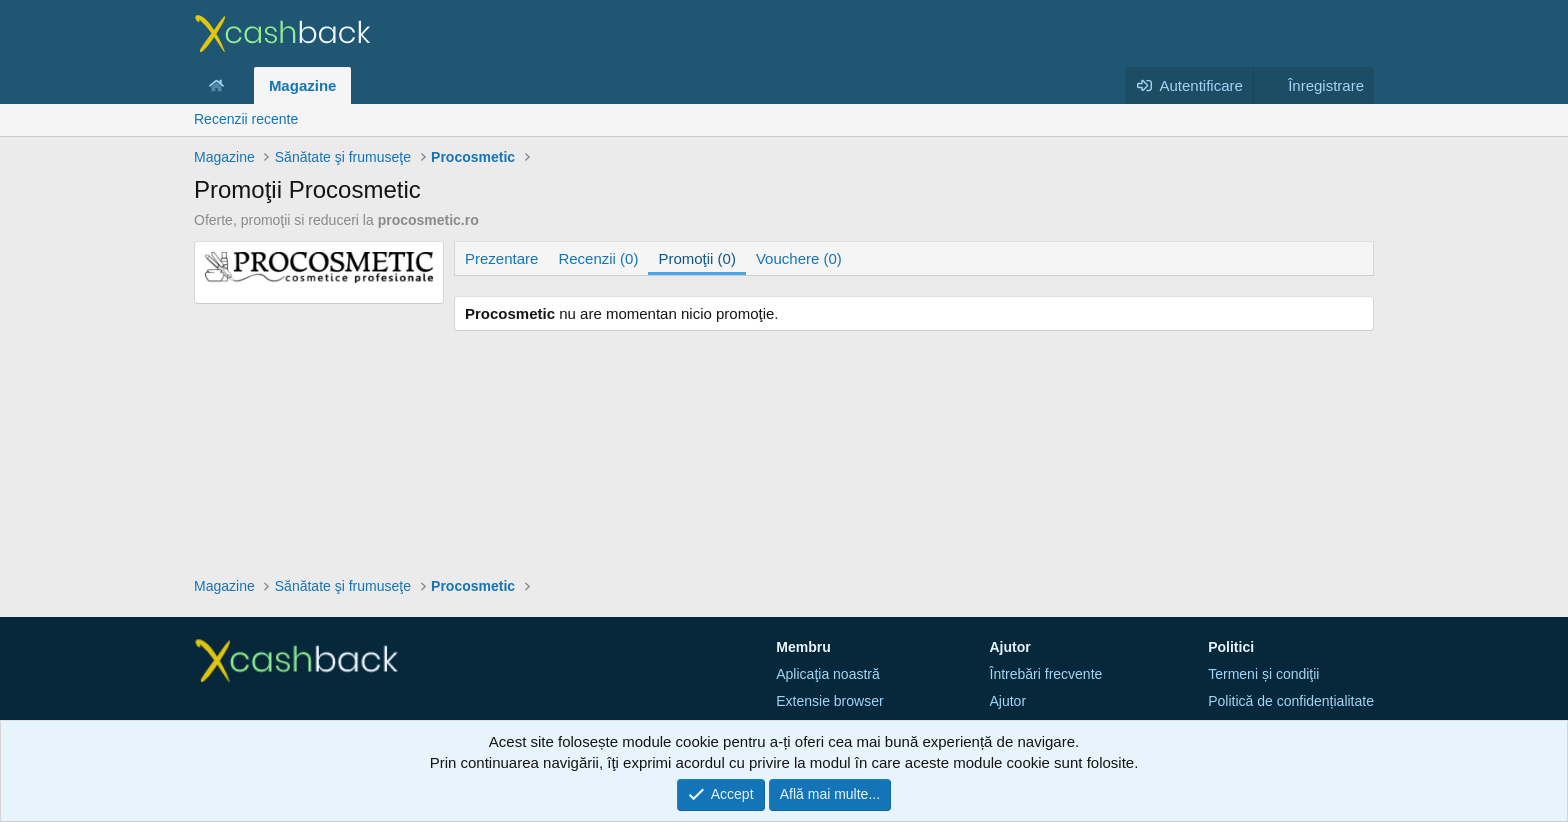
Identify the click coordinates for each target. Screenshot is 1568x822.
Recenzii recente (246, 119)
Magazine (303, 85)
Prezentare (501, 258)
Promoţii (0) (697, 258)
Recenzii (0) (598, 258)
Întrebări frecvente (1046, 674)
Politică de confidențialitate (1291, 701)
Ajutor (1008, 701)
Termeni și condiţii (1263, 674)
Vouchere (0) (799, 258)
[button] (240, 85)
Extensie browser (829, 701)
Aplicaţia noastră (828, 674)
